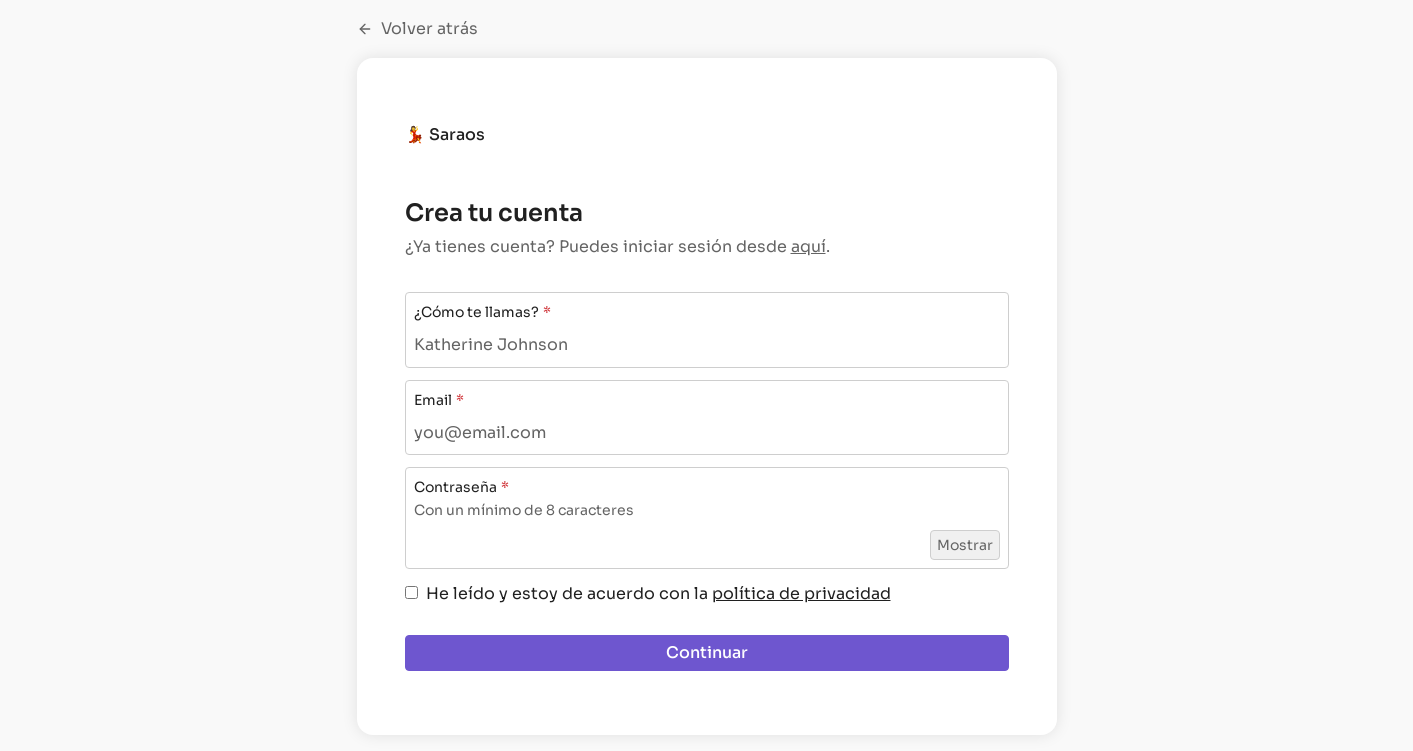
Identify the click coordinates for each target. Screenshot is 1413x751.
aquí (808, 246)
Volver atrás (417, 29)
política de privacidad (801, 593)
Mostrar (965, 545)
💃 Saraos (445, 134)
